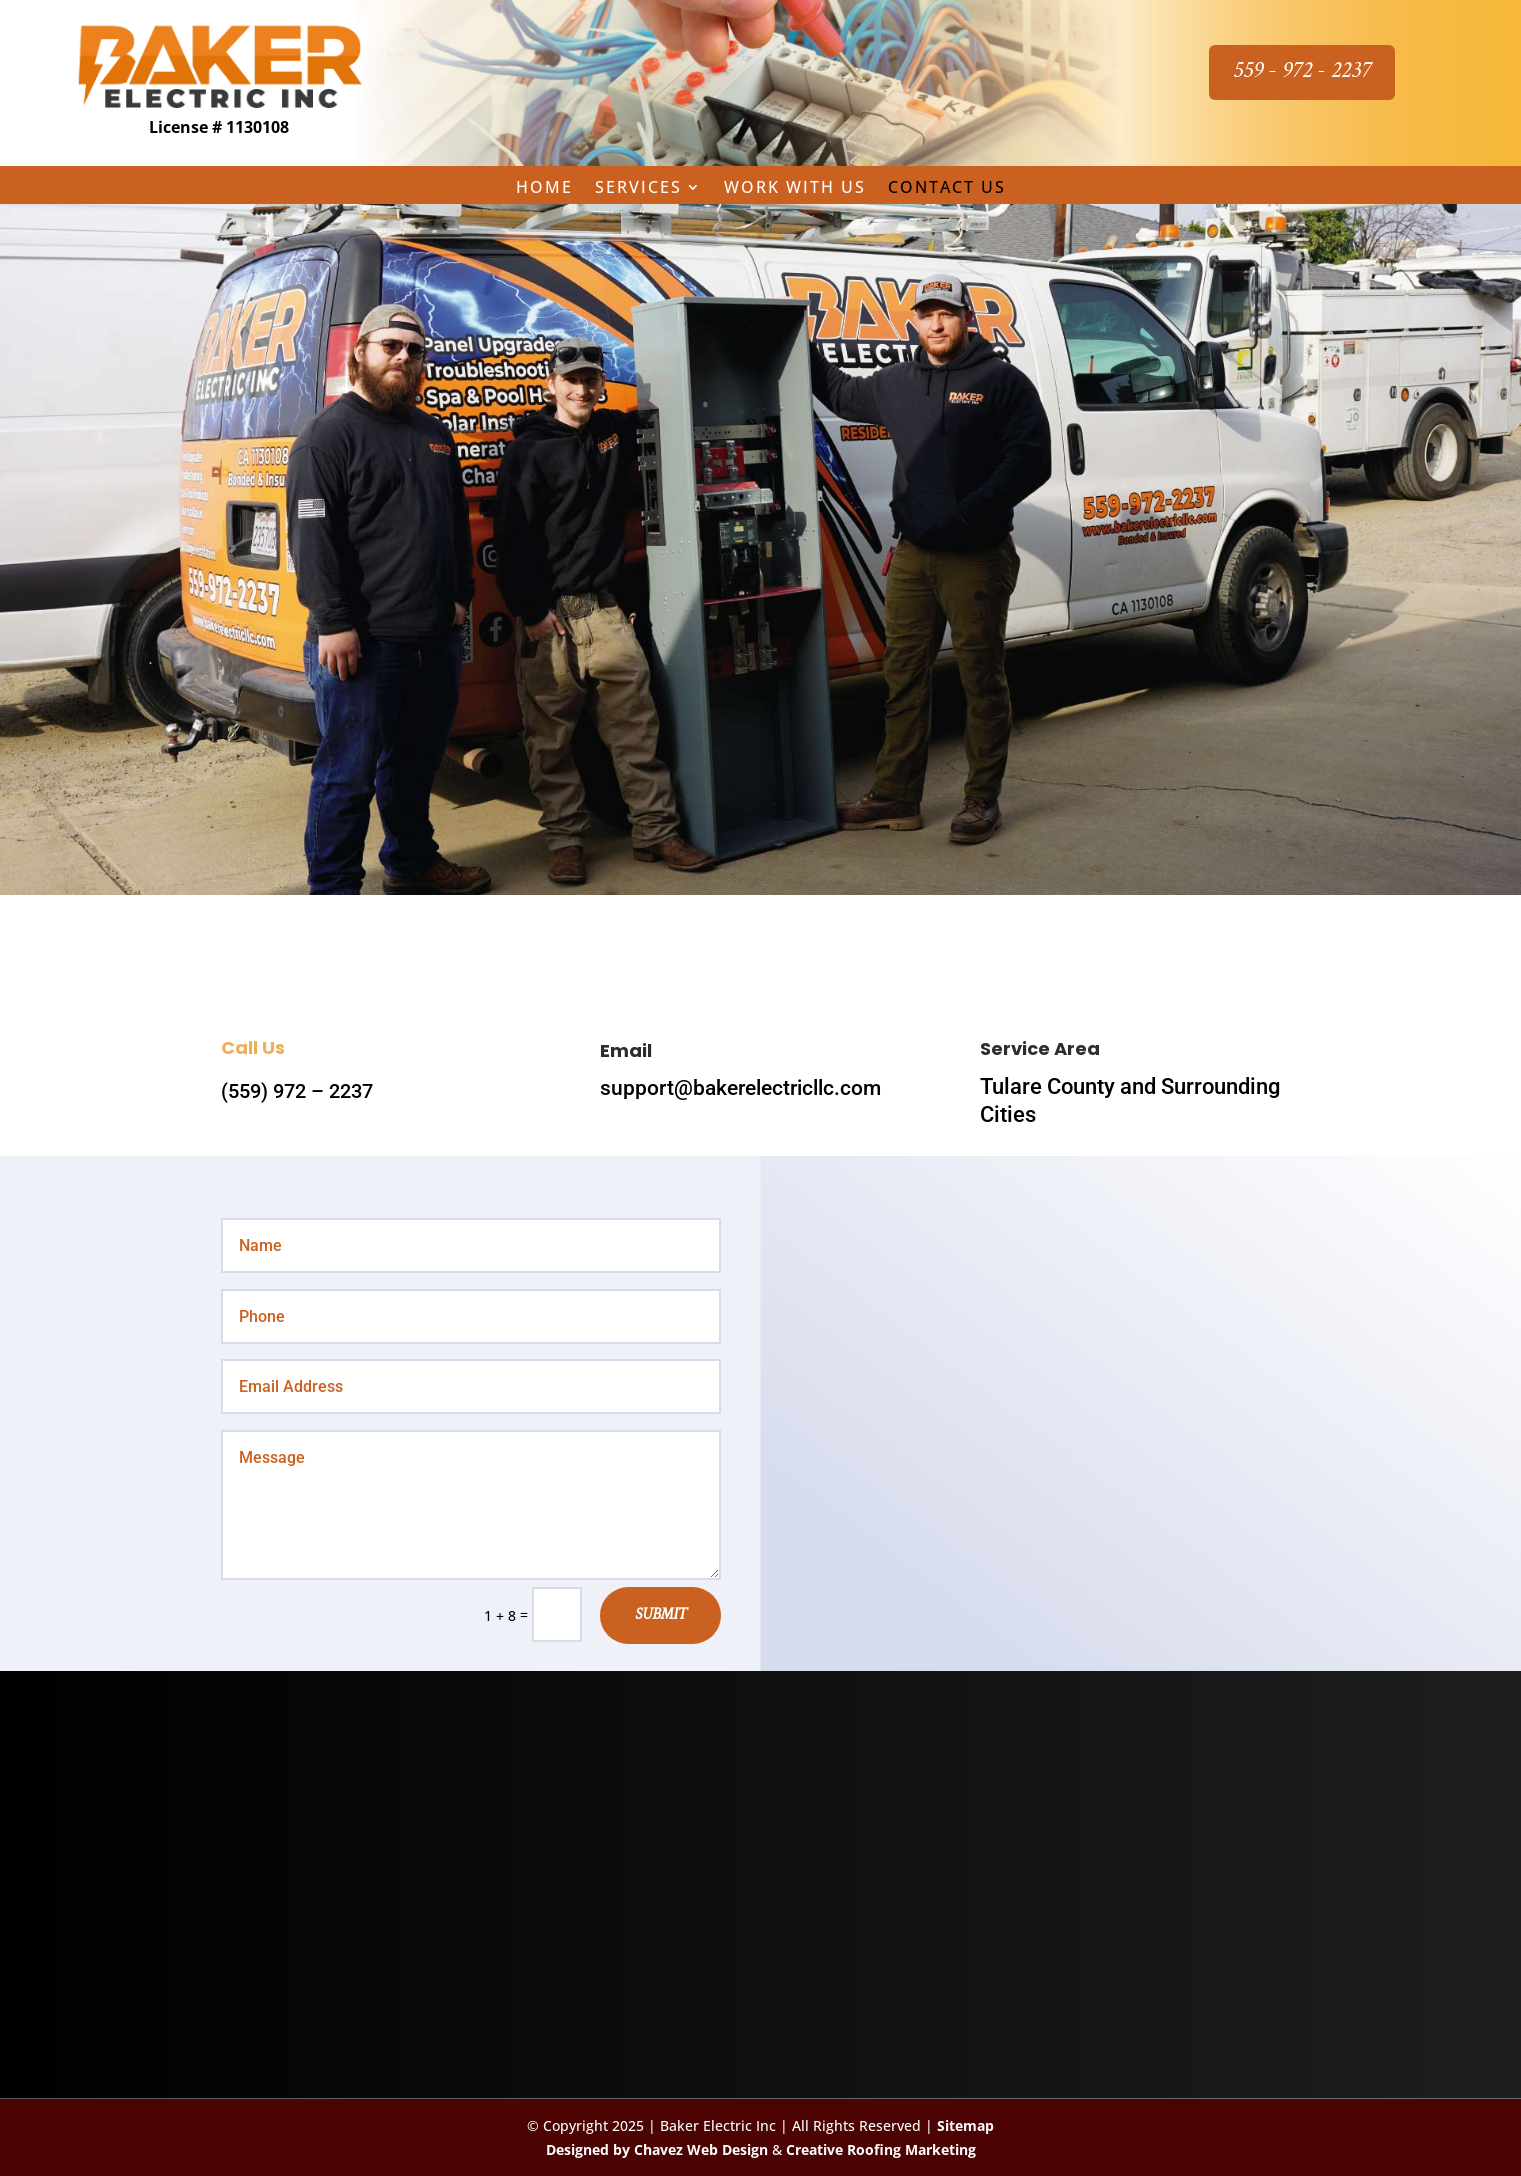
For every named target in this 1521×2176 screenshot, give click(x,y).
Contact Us (947, 189)
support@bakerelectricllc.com (740, 1088)
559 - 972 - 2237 (1302, 71)
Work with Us (795, 189)
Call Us (253, 1047)
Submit (660, 1615)
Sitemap (965, 2125)
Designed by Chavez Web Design (657, 2149)
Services (638, 189)
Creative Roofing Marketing (881, 2149)
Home (544, 189)
